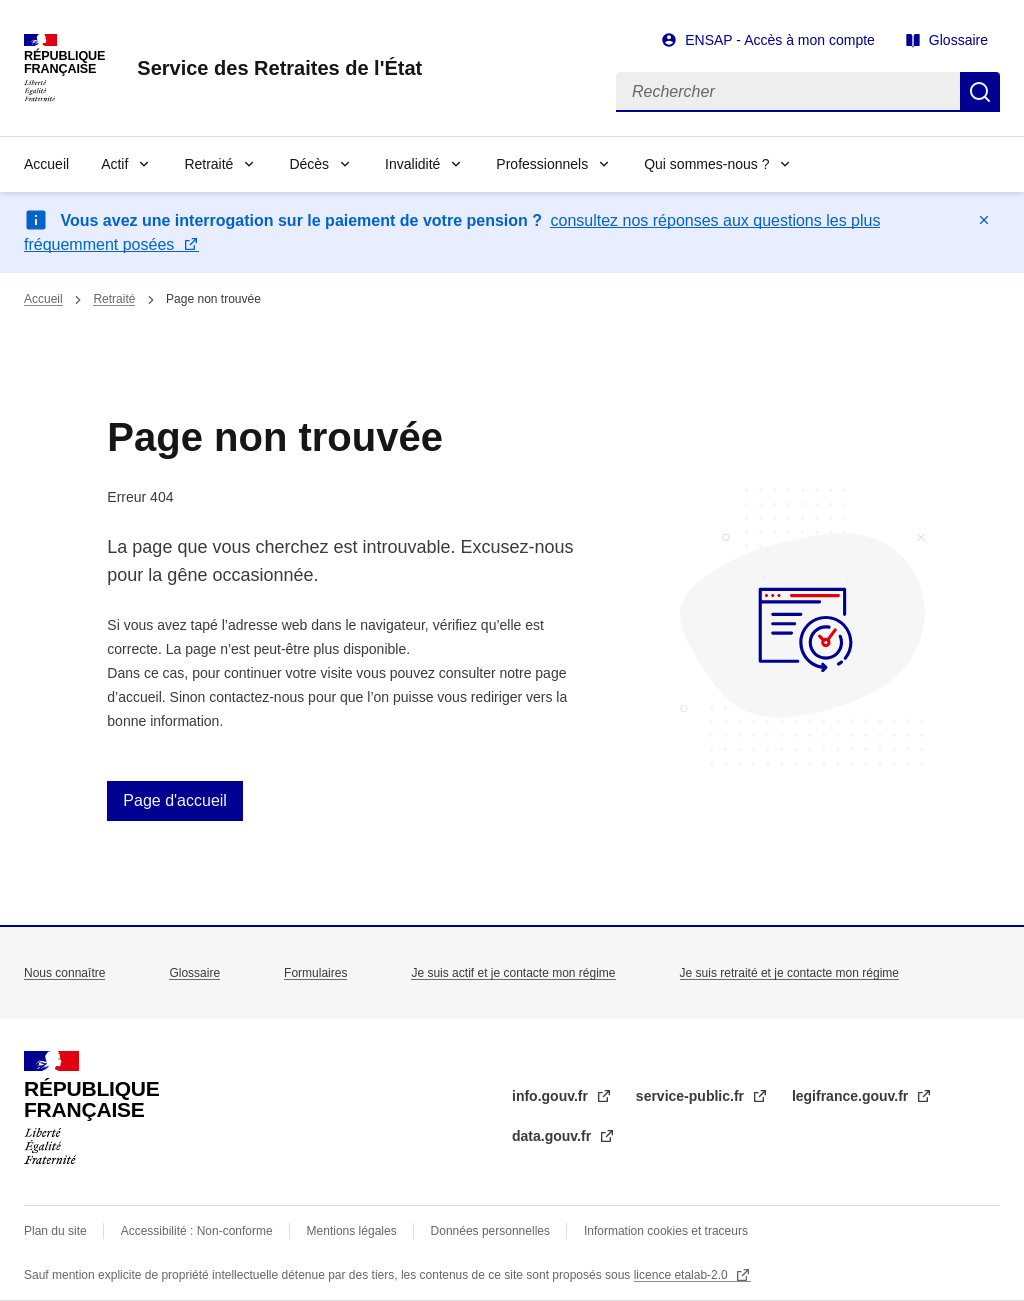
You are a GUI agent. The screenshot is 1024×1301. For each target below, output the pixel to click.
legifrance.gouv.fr (852, 1096)
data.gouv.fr (553, 1136)
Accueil (46, 164)
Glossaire (958, 40)
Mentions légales (352, 1231)
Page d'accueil (175, 800)
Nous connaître (64, 973)
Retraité (208, 164)
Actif (114, 164)
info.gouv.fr (552, 1096)
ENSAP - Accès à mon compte (780, 40)
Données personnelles (490, 1231)
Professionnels (542, 164)
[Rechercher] (788, 92)
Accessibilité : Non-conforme (197, 1231)
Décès (309, 164)
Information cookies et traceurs (666, 1231)
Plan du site (55, 1231)
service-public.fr (692, 1096)
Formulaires (315, 973)
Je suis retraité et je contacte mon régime (789, 973)
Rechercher (980, 92)
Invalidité (412, 164)
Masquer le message (984, 220)
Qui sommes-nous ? (706, 164)
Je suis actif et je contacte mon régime (513, 973)
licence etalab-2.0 (682, 1275)
